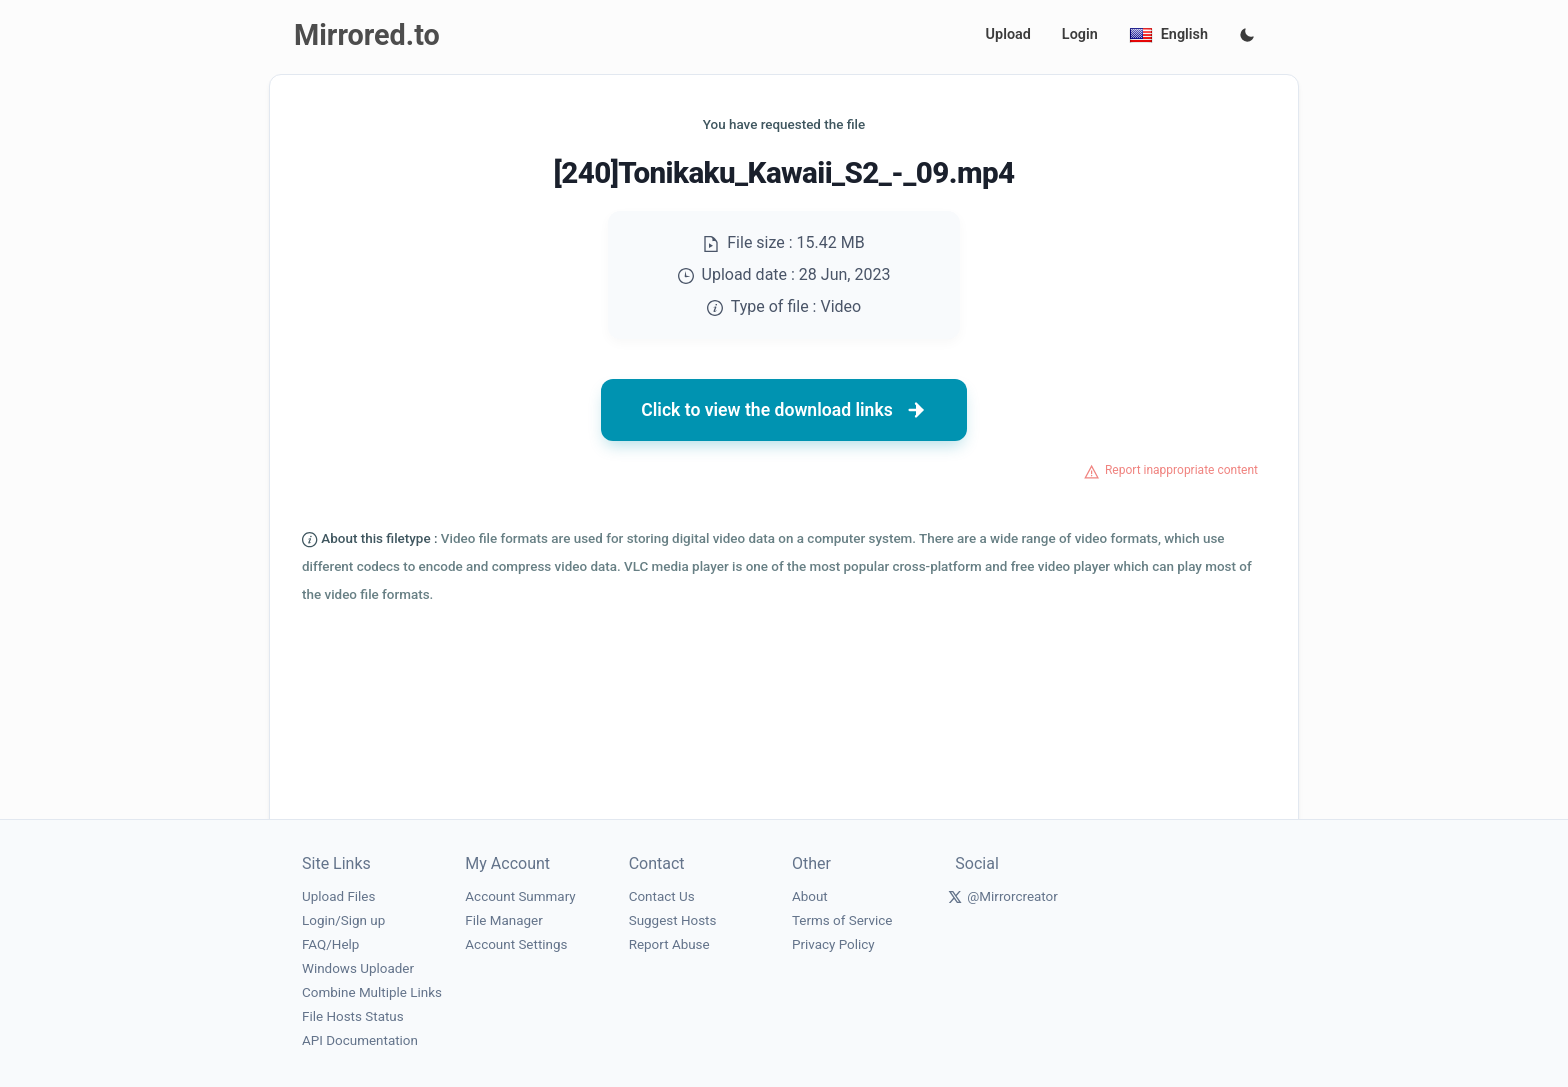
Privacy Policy (833, 944)
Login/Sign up (343, 920)
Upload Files (338, 896)
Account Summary (520, 896)
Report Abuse (669, 944)
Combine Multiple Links (372, 992)
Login (1080, 34)
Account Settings (516, 944)
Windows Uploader (358, 968)
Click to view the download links (784, 410)
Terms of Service (842, 920)
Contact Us (662, 896)
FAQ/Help (330, 944)
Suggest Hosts (673, 920)
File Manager (503, 920)
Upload (1008, 34)
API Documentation (360, 1040)
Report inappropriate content (1181, 470)
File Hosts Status (353, 1016)
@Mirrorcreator (1012, 896)
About (810, 896)
